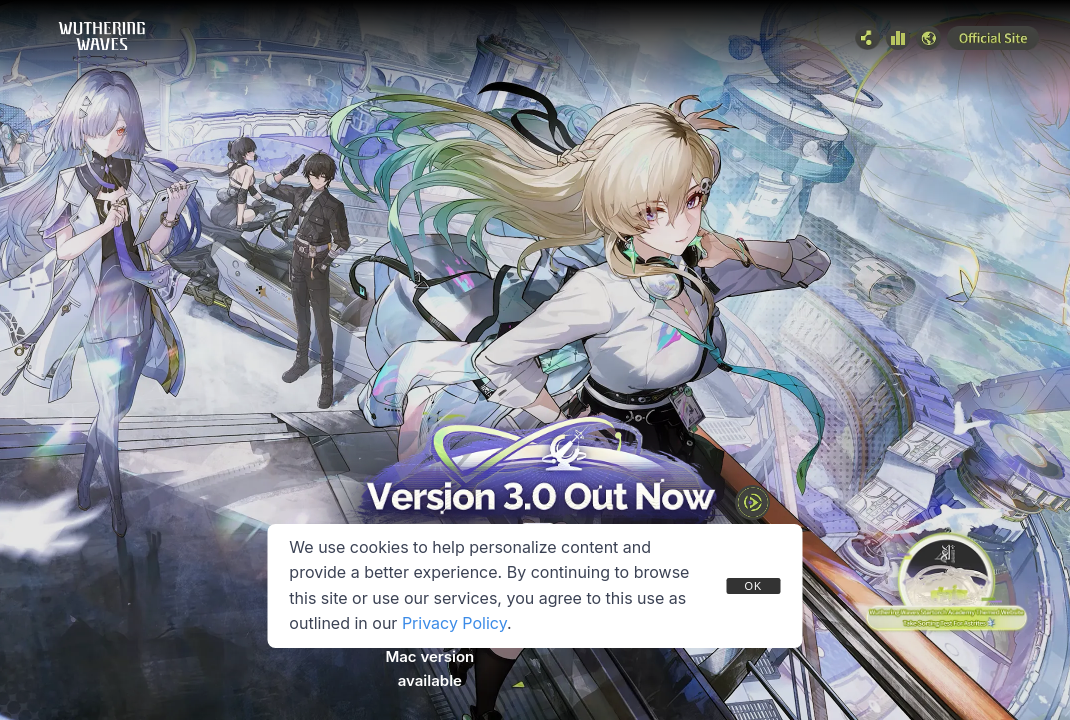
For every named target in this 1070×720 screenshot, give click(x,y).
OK (753, 586)
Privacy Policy (454, 623)
